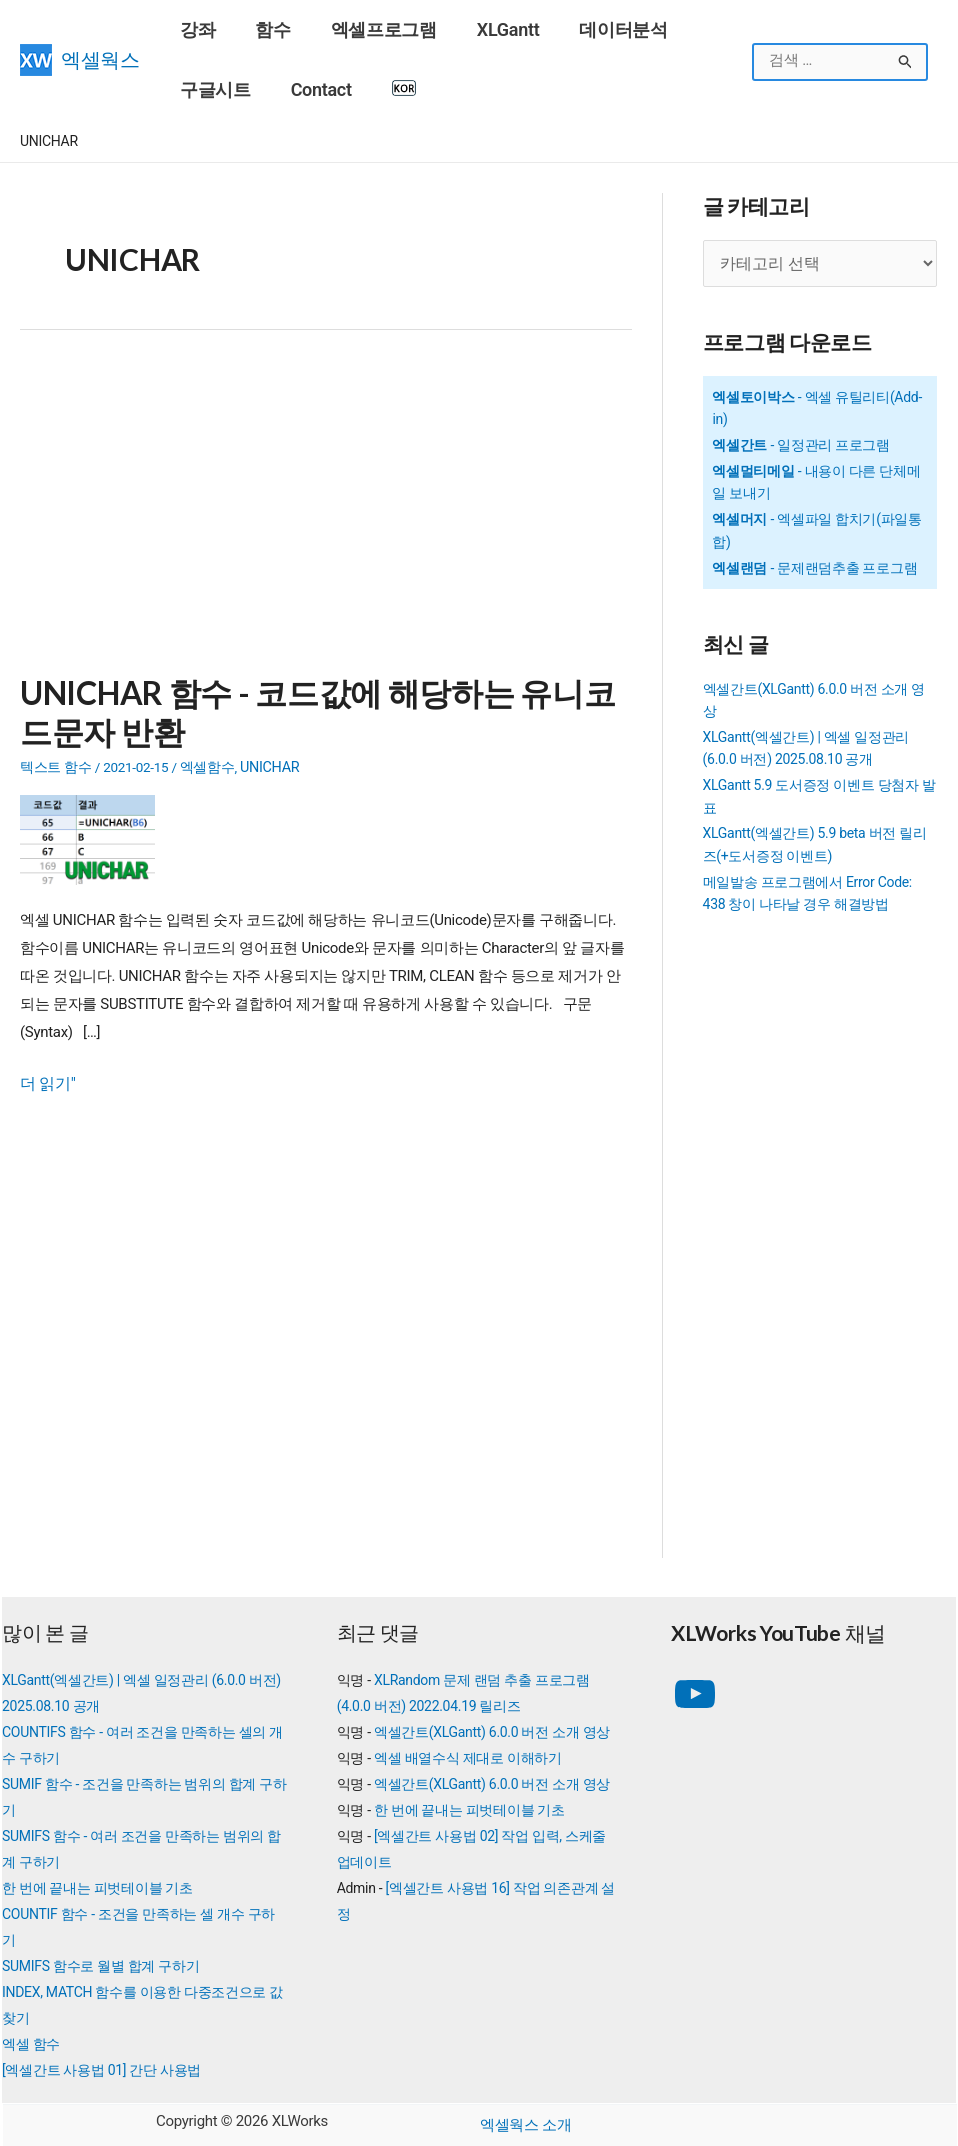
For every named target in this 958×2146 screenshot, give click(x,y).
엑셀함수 (206, 760)
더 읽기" (46, 1075)
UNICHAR (268, 760)
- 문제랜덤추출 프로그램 (814, 564)
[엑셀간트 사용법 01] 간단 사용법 (101, 2066)
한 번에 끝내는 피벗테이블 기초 (97, 1884)
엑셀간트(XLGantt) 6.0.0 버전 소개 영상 (492, 1728)
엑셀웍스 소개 (526, 2121)
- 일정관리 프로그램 (801, 441)
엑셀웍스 (100, 59)
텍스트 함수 (56, 760)
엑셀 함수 (31, 2040)
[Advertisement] (326, 512)
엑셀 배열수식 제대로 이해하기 (468, 1754)
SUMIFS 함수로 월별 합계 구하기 (100, 1962)
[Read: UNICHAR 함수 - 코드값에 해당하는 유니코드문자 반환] (95, 831)
